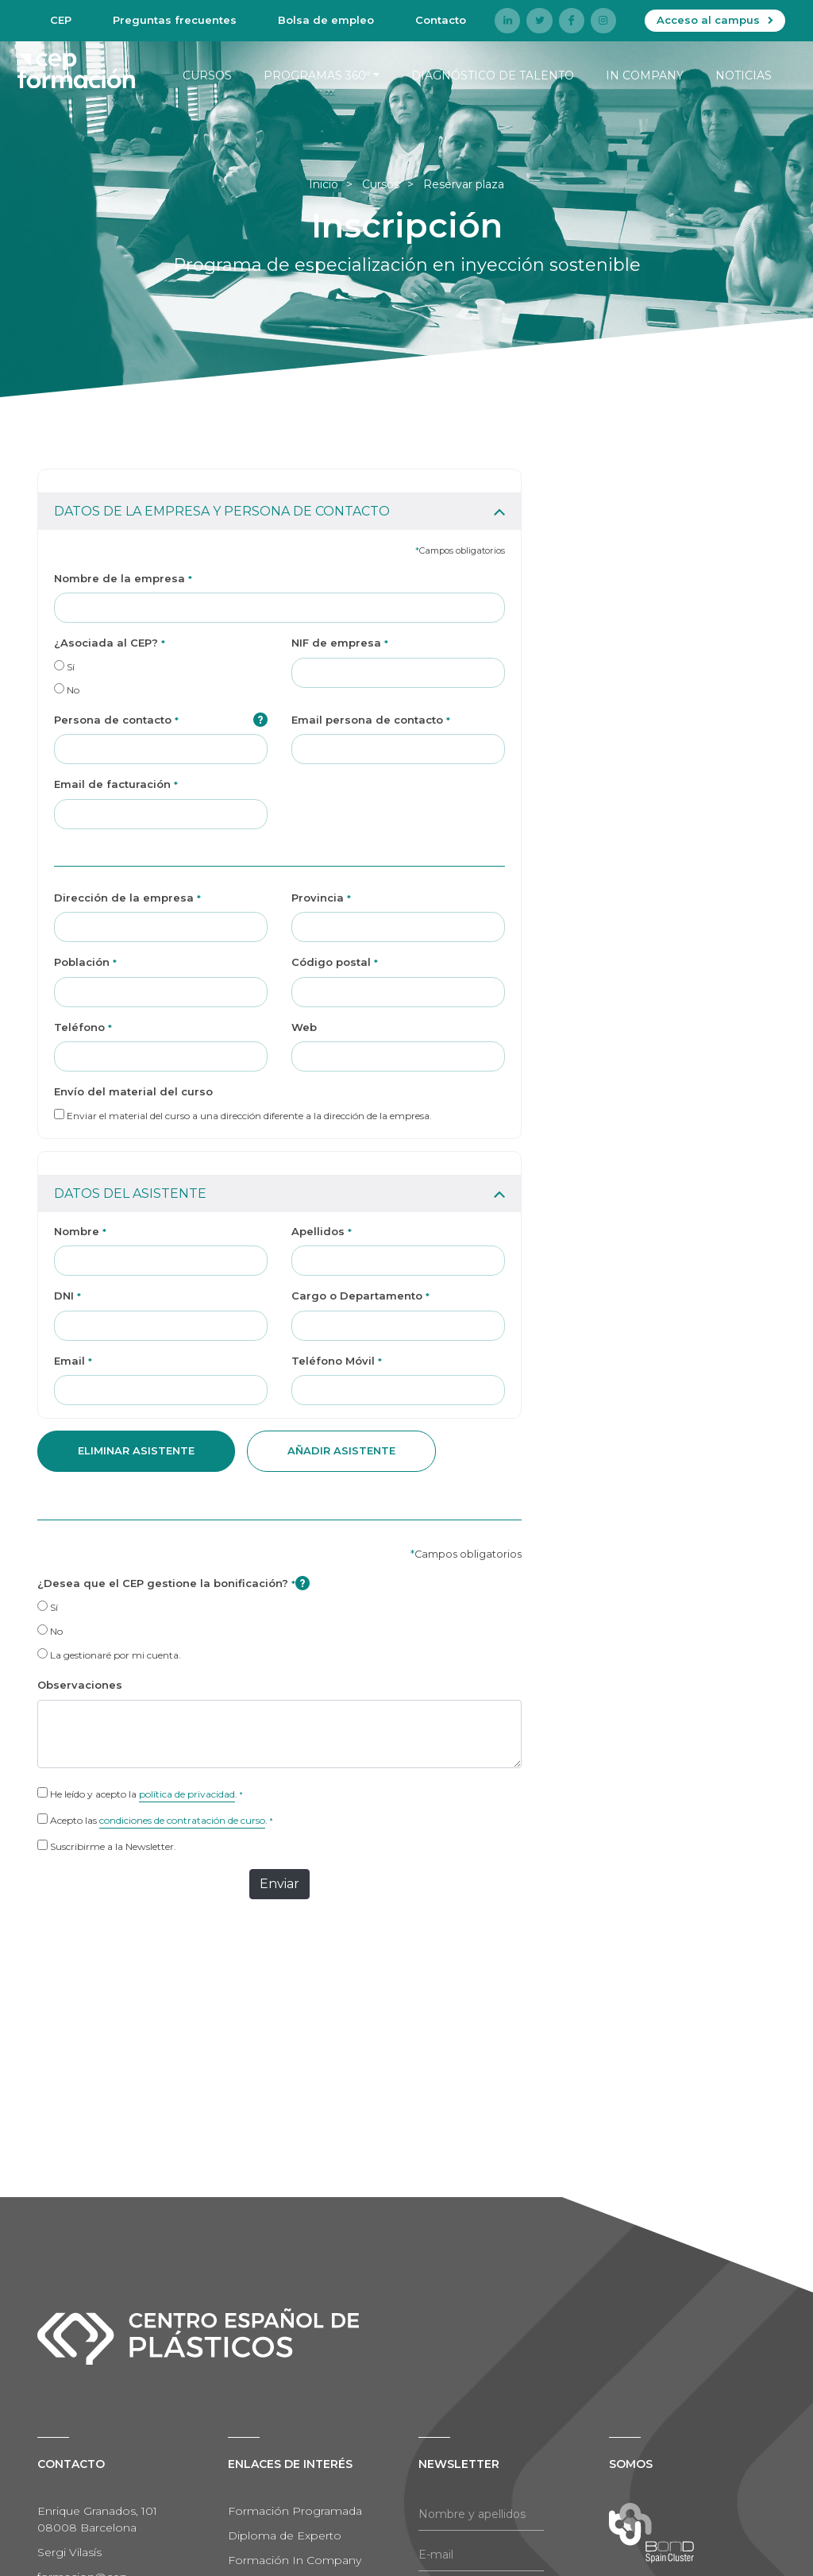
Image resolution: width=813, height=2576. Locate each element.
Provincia (321, 897)
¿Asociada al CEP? (109, 642)
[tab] (279, 499)
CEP (60, 20)
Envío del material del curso (133, 1091)
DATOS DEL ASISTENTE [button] (130, 1193)
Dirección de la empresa (127, 897)
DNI (67, 1295)
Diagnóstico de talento (492, 75)
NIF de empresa (339, 642)
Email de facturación (116, 784)
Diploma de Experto (284, 2535)
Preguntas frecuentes (175, 20)
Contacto (440, 20)
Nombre (80, 1231)
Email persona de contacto (370, 719)
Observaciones (79, 1684)
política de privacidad (187, 1794)
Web (304, 1027)
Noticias (743, 75)
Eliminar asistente (136, 1450)
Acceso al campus (708, 20)
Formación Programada (295, 2511)
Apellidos (321, 1231)
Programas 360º (317, 75)
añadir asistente (341, 1450)
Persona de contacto (161, 720)
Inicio (323, 184)
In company (645, 75)
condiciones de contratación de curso (182, 1820)
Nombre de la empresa (123, 578)
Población (85, 962)
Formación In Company (294, 2560)
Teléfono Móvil (336, 1360)
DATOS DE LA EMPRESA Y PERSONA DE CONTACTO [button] (222, 511)
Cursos (207, 75)
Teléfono (83, 1027)
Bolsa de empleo (326, 20)
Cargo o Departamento (360, 1295)
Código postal (334, 962)
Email (73, 1360)
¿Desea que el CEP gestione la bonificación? (173, 1583)
